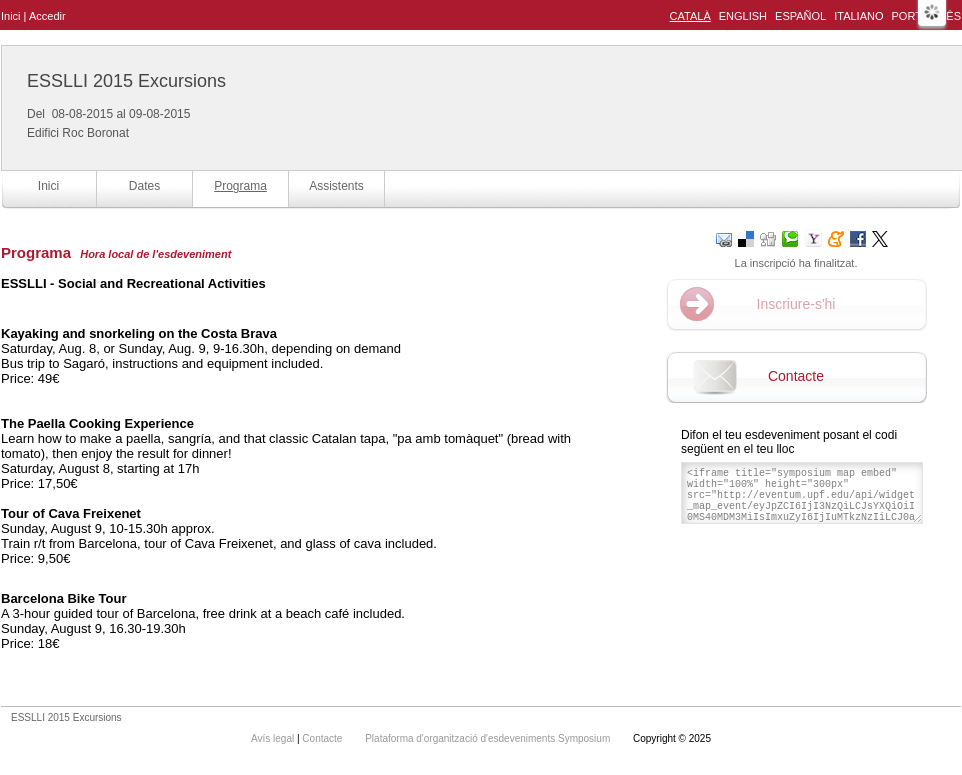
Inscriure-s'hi (796, 304)
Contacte (796, 376)
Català (690, 16)
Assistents (336, 186)
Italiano (858, 16)
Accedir (47, 16)
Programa (240, 186)
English (743, 16)
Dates (144, 186)
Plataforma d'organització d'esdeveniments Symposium (489, 738)
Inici (11, 16)
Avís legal (274, 738)
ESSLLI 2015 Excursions (126, 81)
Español (800, 16)
